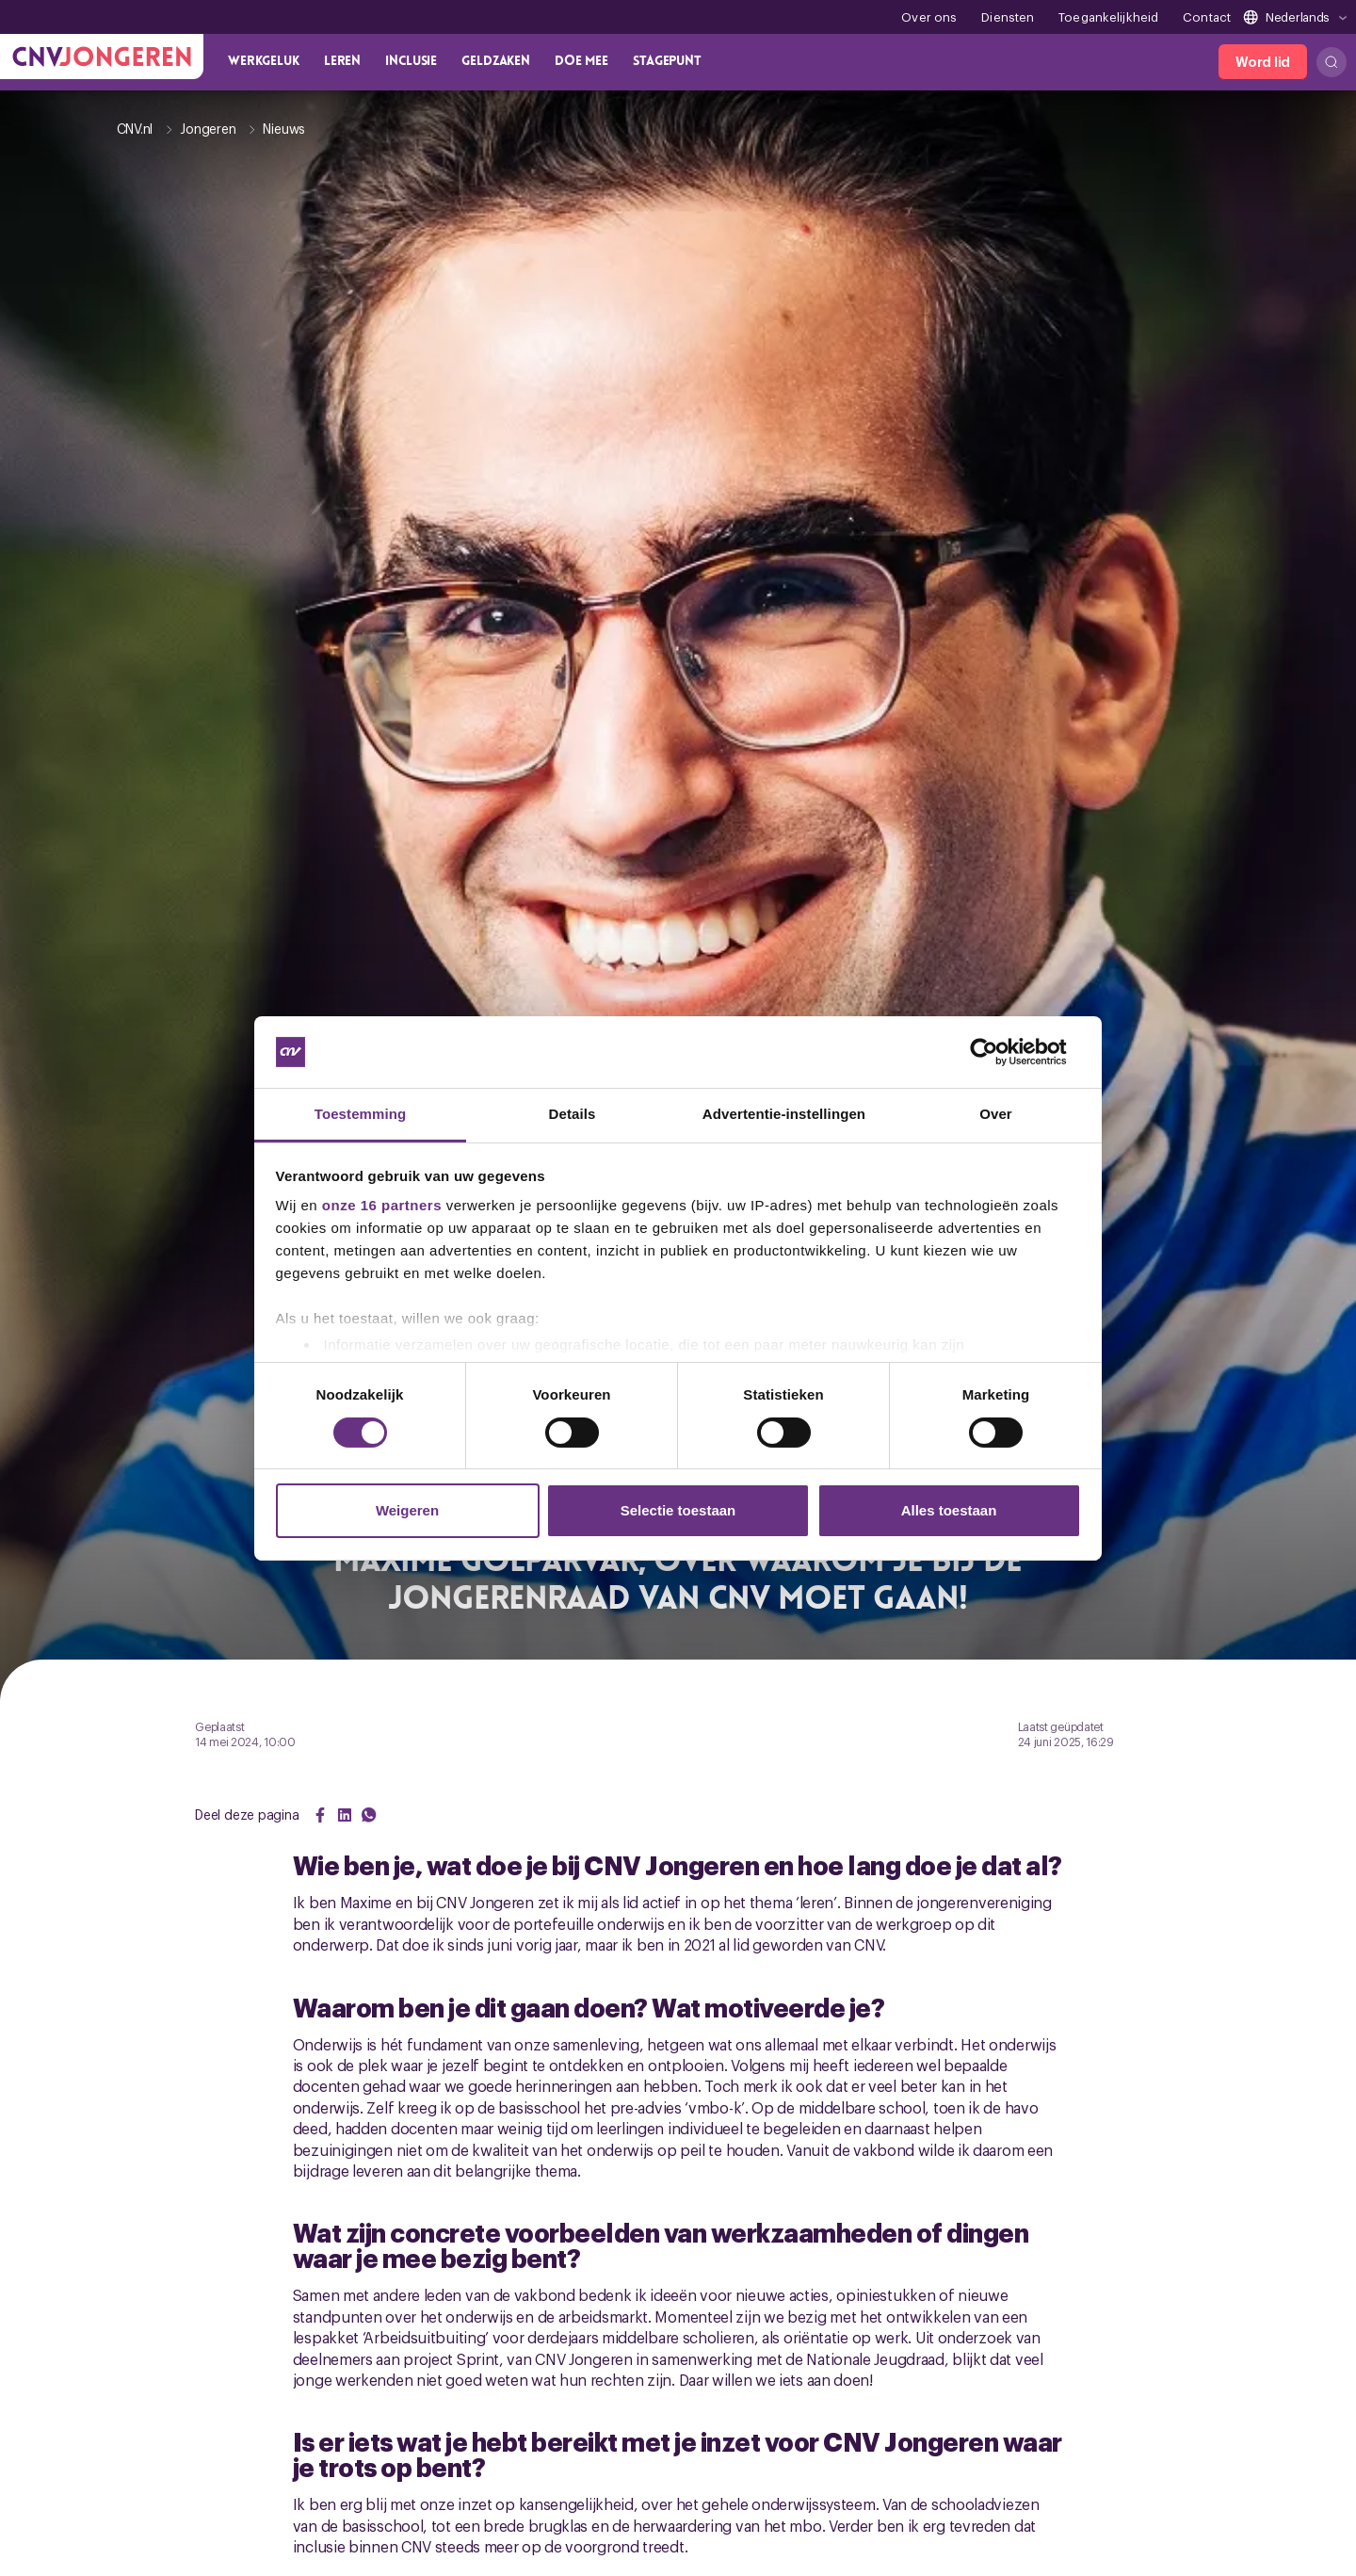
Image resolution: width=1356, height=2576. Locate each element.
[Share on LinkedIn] (344, 1815)
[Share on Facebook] (320, 1815)
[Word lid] (1263, 62)
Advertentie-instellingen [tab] (783, 1114)
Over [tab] (995, 1114)
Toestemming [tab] (361, 1114)
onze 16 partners (382, 1205)
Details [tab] (572, 1114)
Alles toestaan (949, 1510)
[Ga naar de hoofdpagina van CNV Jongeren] (101, 56)
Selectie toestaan (678, 1510)
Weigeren (407, 1510)
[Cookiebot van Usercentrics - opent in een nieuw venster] (998, 1052)
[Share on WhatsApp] (369, 1815)
